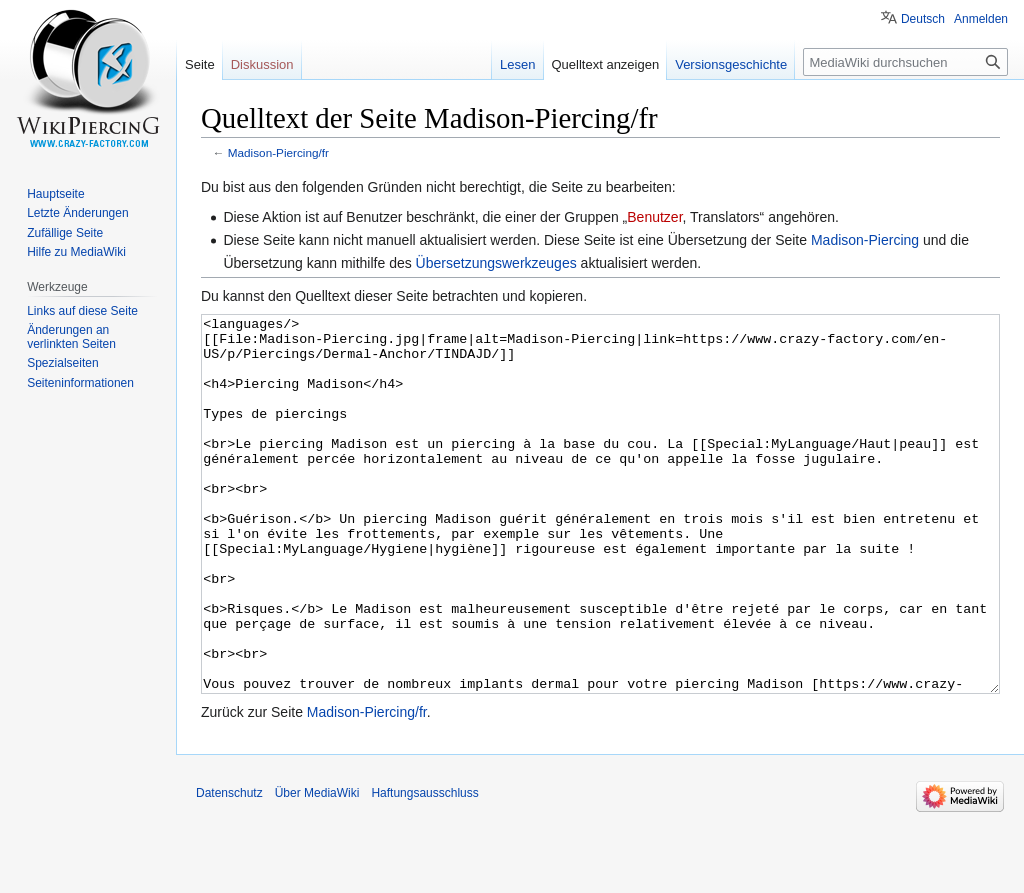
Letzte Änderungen (77, 213)
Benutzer (654, 217)
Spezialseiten (62, 363)
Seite (200, 64)
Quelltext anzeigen (606, 64)
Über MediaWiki (317, 868)
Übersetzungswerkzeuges (496, 263)
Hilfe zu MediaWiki (76, 252)
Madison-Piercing (865, 240)
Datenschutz (229, 868)
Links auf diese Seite (82, 311)
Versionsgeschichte (731, 64)
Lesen (517, 64)
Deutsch (923, 19)
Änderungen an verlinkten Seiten (71, 337)
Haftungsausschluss (424, 868)
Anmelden (981, 19)
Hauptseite (55, 194)
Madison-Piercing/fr (278, 152)
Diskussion (262, 64)
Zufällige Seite (65, 233)
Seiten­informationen (80, 383)
